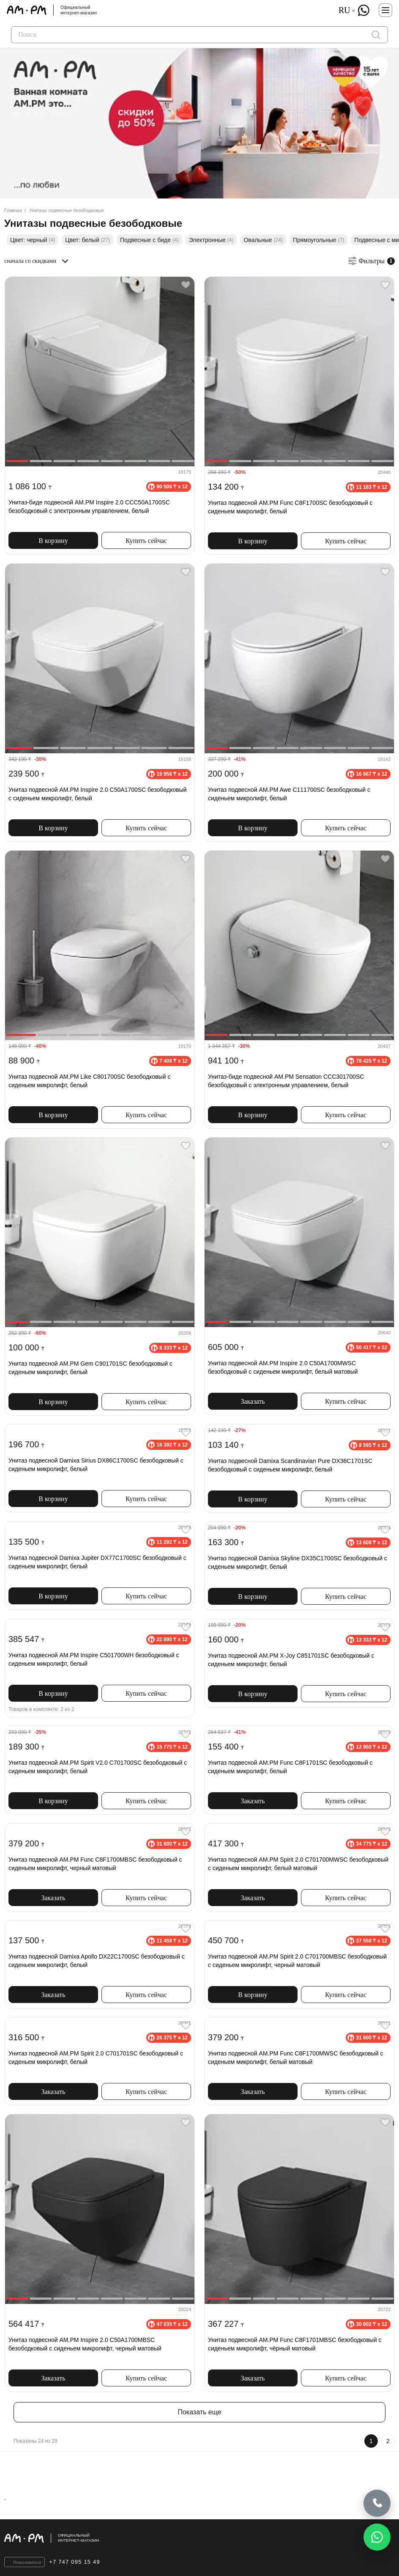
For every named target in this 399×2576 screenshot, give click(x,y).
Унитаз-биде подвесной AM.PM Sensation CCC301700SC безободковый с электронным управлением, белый (286, 1080)
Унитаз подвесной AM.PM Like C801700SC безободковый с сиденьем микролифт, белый (89, 1080)
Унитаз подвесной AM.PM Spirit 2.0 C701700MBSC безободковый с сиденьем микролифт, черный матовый (297, 1960)
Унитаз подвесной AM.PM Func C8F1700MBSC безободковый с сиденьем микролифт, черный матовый (95, 1863)
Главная (13, 210)
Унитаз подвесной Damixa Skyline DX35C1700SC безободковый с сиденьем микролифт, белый (297, 1562)
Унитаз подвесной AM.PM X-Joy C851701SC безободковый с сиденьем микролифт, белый (291, 1659)
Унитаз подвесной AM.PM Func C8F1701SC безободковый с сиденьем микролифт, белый (290, 1766)
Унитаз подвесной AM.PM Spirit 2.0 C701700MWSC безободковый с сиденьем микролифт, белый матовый (298, 1863)
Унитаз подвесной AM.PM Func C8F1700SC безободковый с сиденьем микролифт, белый (290, 507)
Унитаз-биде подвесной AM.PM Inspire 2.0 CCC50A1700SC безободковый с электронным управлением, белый (89, 506)
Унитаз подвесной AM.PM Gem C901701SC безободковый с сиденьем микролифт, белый (90, 1367)
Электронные (211, 240)
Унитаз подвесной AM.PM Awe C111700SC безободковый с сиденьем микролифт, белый (289, 794)
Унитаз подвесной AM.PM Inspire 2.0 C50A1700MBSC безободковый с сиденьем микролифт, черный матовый (84, 2344)
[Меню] (385, 10)
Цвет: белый (87, 240)
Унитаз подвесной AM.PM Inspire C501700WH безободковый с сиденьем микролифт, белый (93, 1659)
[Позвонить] (377, 2502)
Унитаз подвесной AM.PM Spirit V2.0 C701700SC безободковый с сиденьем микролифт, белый (97, 1766)
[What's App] (363, 10)
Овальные (262, 240)
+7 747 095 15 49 (74, 2562)
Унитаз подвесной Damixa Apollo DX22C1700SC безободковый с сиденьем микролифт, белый (96, 1960)
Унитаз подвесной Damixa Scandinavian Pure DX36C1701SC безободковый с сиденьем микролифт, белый (290, 1465)
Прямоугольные (318, 240)
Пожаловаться (27, 2562)
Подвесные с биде (149, 240)
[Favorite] (185, 285)
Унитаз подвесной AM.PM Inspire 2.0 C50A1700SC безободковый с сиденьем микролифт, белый (97, 794)
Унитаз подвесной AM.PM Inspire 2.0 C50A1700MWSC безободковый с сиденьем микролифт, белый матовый (283, 1367)
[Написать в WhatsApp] (377, 2537)
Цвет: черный (32, 240)
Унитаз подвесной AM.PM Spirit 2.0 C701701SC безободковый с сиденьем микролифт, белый (95, 2057)
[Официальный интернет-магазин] (199, 2538)
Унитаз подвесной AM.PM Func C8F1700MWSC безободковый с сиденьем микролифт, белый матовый (295, 2057)
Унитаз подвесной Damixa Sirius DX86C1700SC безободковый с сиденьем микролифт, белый (95, 1464)
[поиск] (376, 35)
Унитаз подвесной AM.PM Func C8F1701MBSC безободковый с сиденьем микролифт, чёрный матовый (295, 2344)
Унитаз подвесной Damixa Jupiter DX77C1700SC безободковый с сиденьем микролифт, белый (97, 1562)
